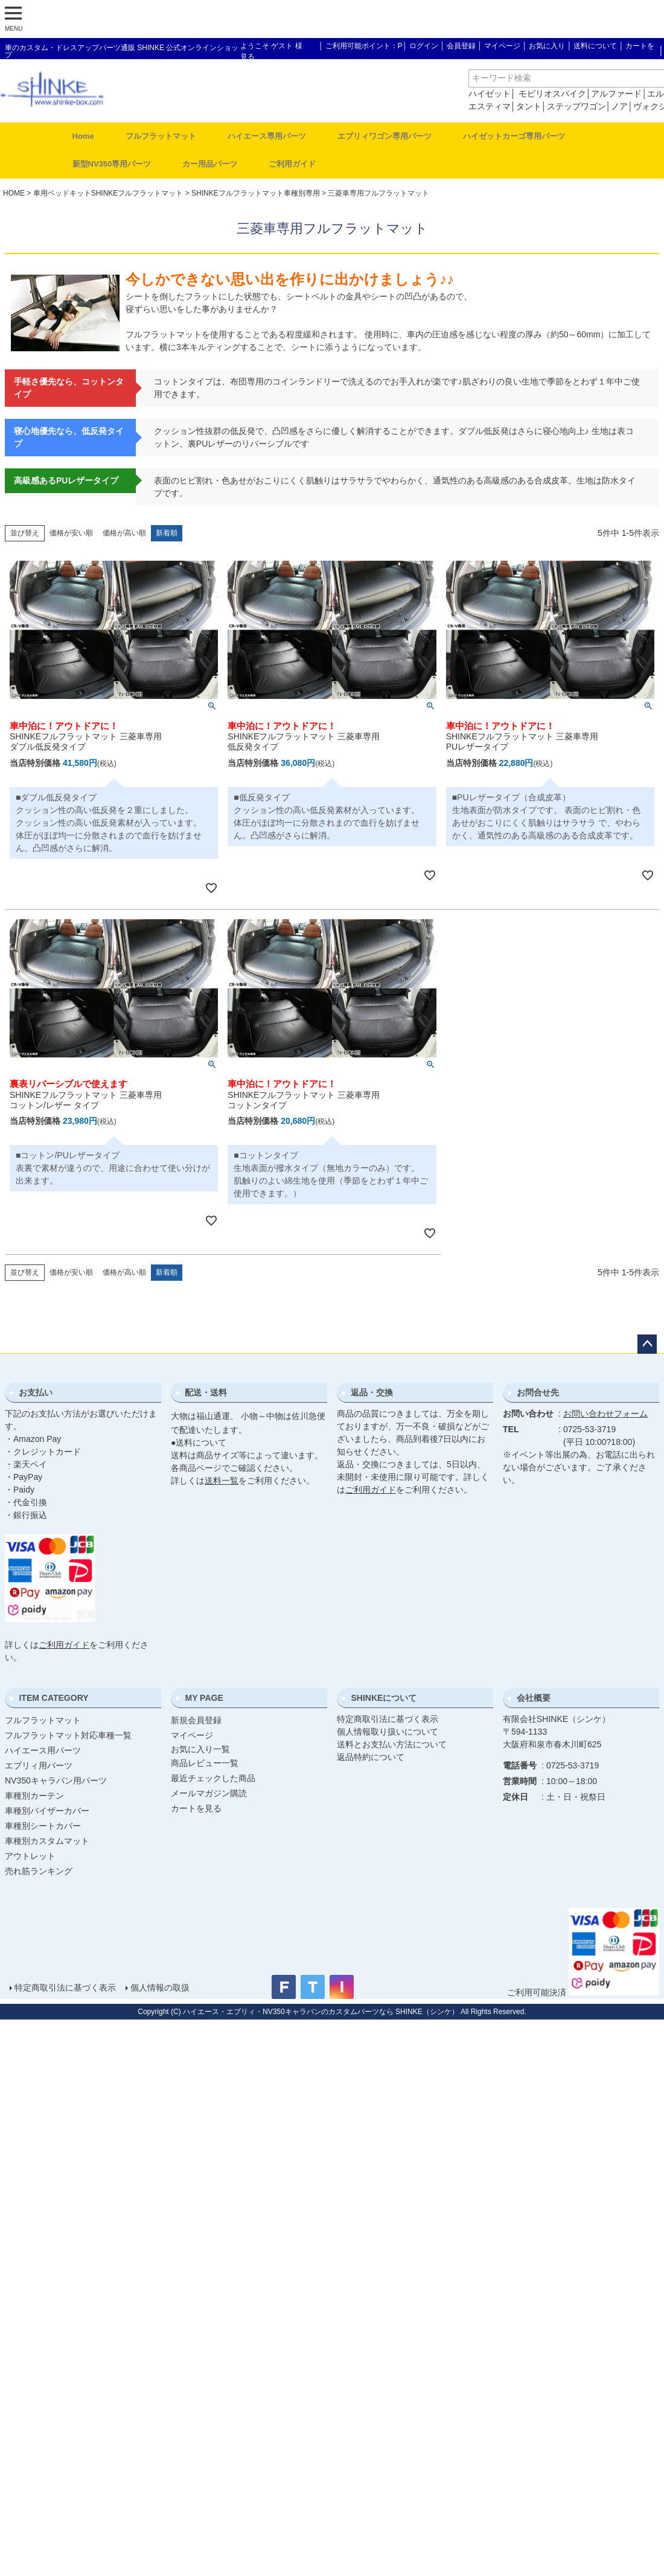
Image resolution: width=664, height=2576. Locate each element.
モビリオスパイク (552, 93)
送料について (595, 46)
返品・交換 (372, 1392)
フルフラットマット (161, 136)
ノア (619, 106)
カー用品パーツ (209, 163)
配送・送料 (206, 1392)
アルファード (616, 93)
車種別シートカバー (43, 1826)
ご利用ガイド (292, 163)
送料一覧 (221, 1480)
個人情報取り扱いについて (387, 1731)
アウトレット (30, 1856)
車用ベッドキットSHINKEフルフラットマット (108, 193)
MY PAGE (204, 1698)
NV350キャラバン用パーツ (56, 1780)
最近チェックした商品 (213, 1778)
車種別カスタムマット (47, 1841)
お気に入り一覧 (200, 1749)
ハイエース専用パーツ (267, 136)
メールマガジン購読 (209, 1793)
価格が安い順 (71, 533)
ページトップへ (647, 1344)
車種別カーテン (34, 1795)
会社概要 (534, 1698)
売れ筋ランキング (38, 1871)
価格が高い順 (124, 533)
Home (83, 136)
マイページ (502, 46)
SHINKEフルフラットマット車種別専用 (255, 193)
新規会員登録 (196, 1720)
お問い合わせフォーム (605, 1413)
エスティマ (489, 106)
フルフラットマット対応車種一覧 (68, 1735)
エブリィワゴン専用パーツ (384, 136)
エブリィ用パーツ (38, 1765)
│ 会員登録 (458, 46)
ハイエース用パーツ (43, 1750)
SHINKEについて (384, 1698)
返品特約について (370, 1757)
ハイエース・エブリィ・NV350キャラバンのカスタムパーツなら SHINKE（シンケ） (321, 2011)
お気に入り (547, 46)
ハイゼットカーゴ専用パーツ (514, 136)
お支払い (36, 1392)
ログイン (423, 46)
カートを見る (196, 1808)
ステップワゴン (576, 106)
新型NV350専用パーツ (112, 163)
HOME (14, 193)
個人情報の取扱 (160, 1987)
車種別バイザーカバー (47, 1811)
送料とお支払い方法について (392, 1744)
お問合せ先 (538, 1392)
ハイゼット (489, 93)
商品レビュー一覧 (204, 1763)
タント (528, 106)
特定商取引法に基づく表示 (387, 1719)
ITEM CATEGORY (53, 1698)
